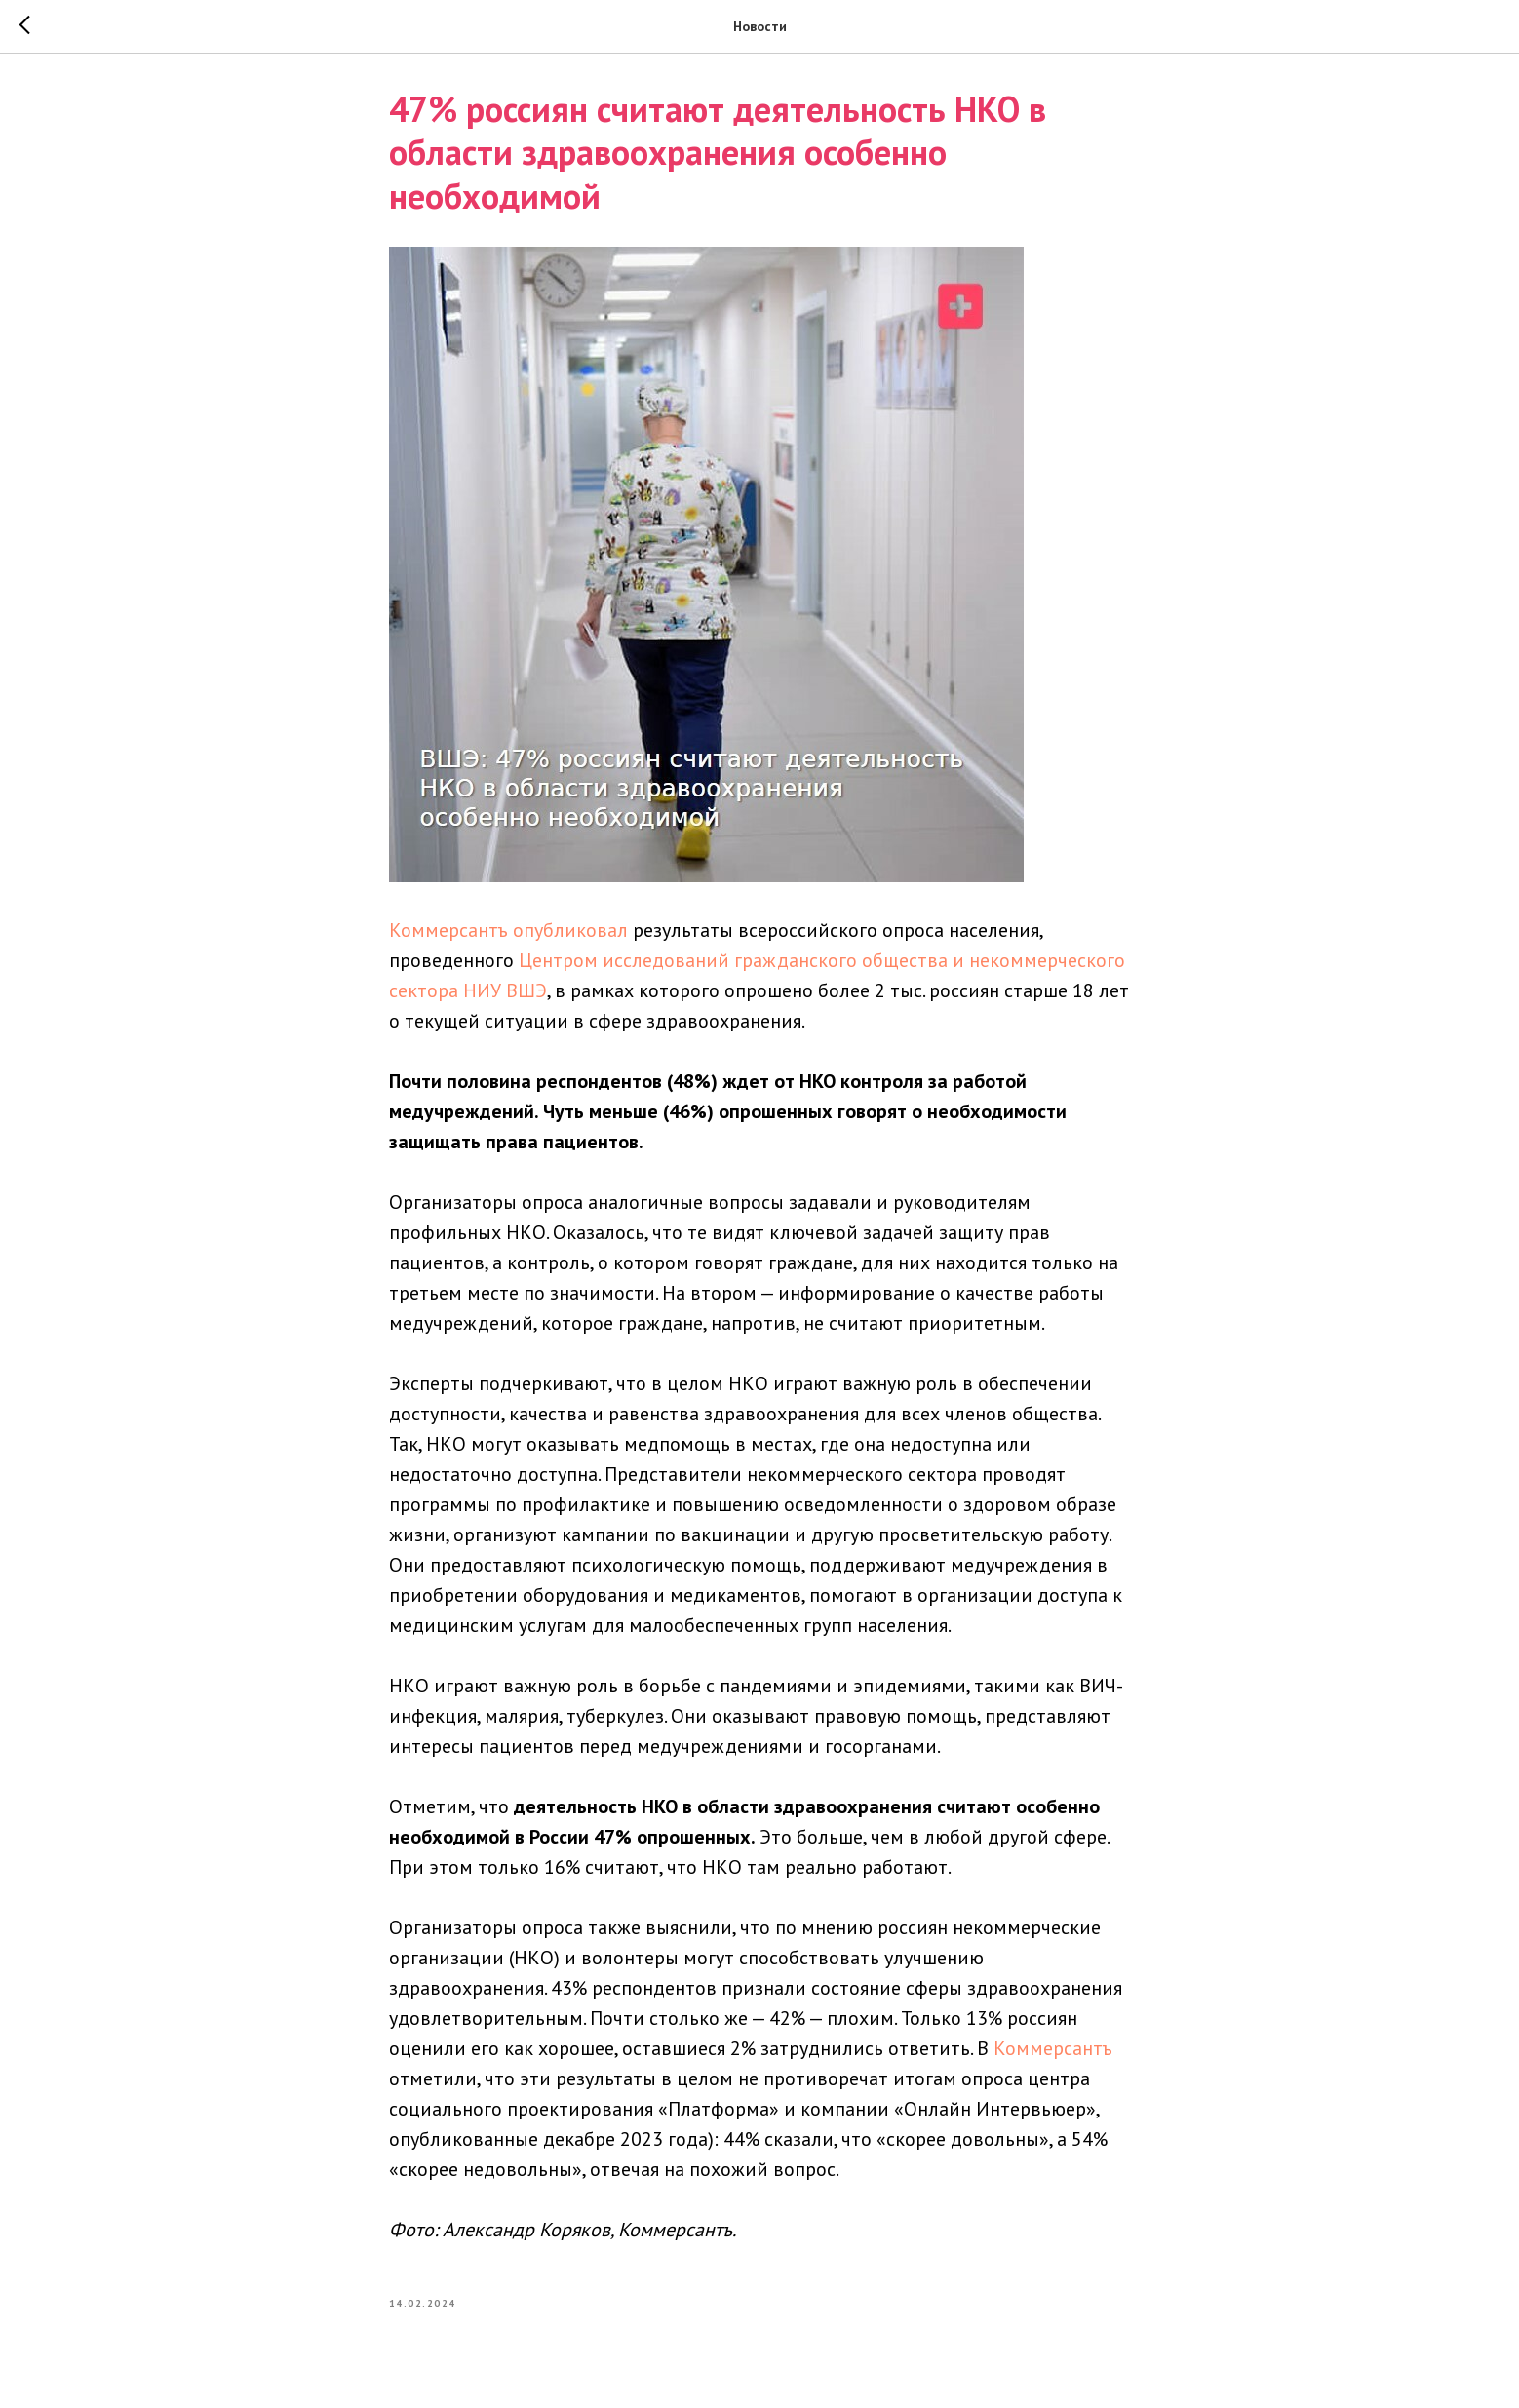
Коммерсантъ (1052, 2053)
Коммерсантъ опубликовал (508, 935)
